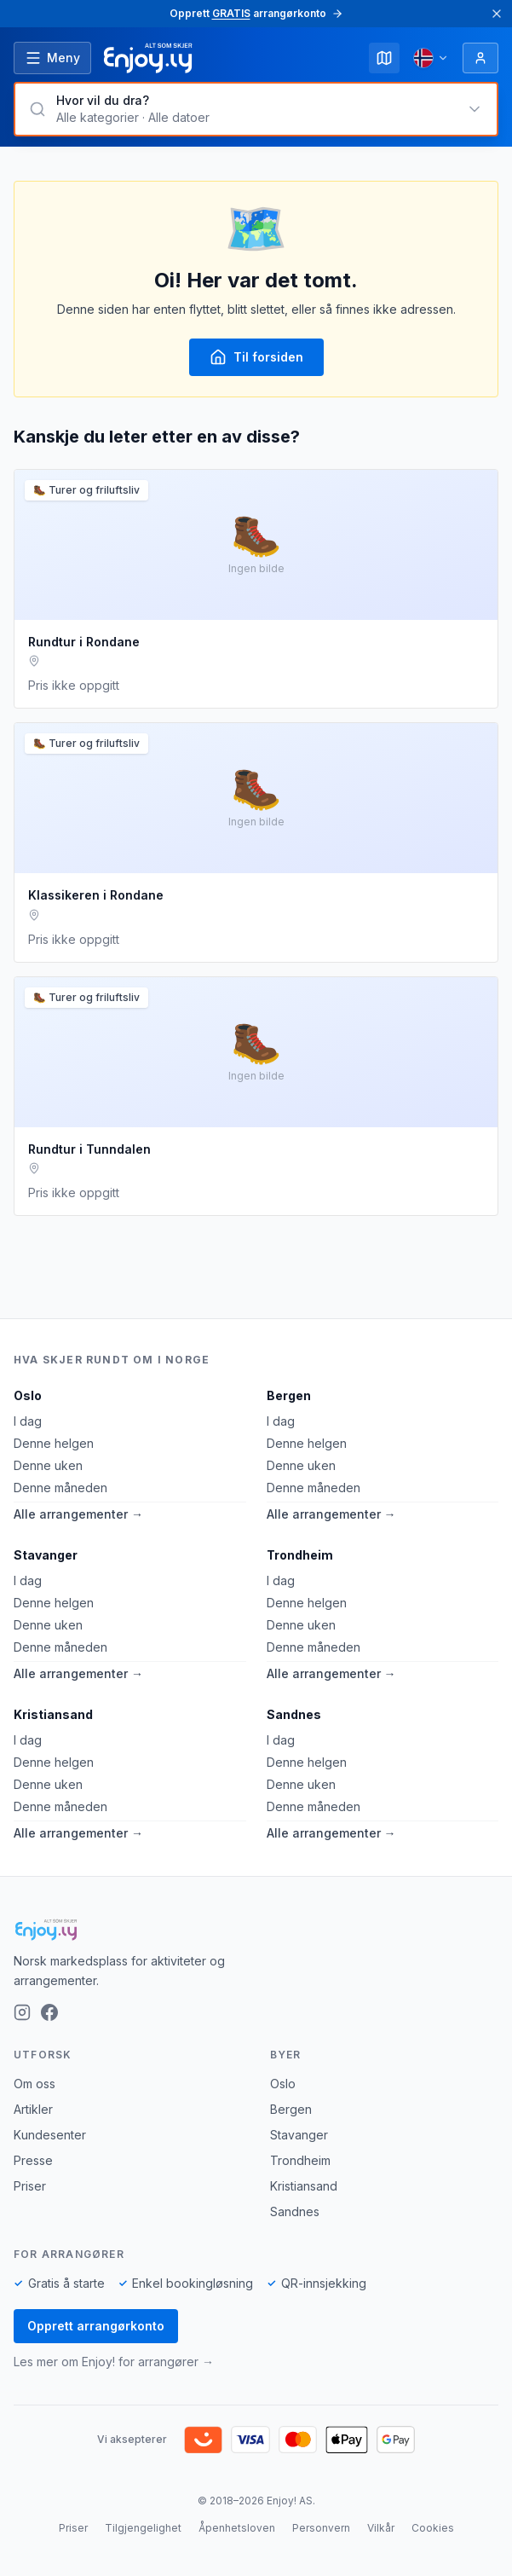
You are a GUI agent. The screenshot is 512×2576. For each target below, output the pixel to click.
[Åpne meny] (52, 58)
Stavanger (46, 1555)
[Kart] (384, 58)
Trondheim (300, 1555)
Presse (33, 2160)
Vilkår (380, 2527)
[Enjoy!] (256, 1930)
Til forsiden (256, 357)
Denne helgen (54, 1443)
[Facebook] (49, 2012)
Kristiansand (53, 1714)
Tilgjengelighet (143, 2527)
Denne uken (48, 1465)
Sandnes (294, 1714)
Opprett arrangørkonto (95, 2325)
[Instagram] (22, 2012)
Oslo (28, 1395)
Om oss (34, 2083)
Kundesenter (50, 2134)
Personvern (321, 2527)
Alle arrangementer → (78, 1514)
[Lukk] (497, 14)
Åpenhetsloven (236, 2527)
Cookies (432, 2527)
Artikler (33, 2109)
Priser (30, 2186)
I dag (28, 1421)
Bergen (289, 1395)
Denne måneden (60, 1487)
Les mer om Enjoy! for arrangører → (114, 2361)
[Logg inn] (480, 58)
